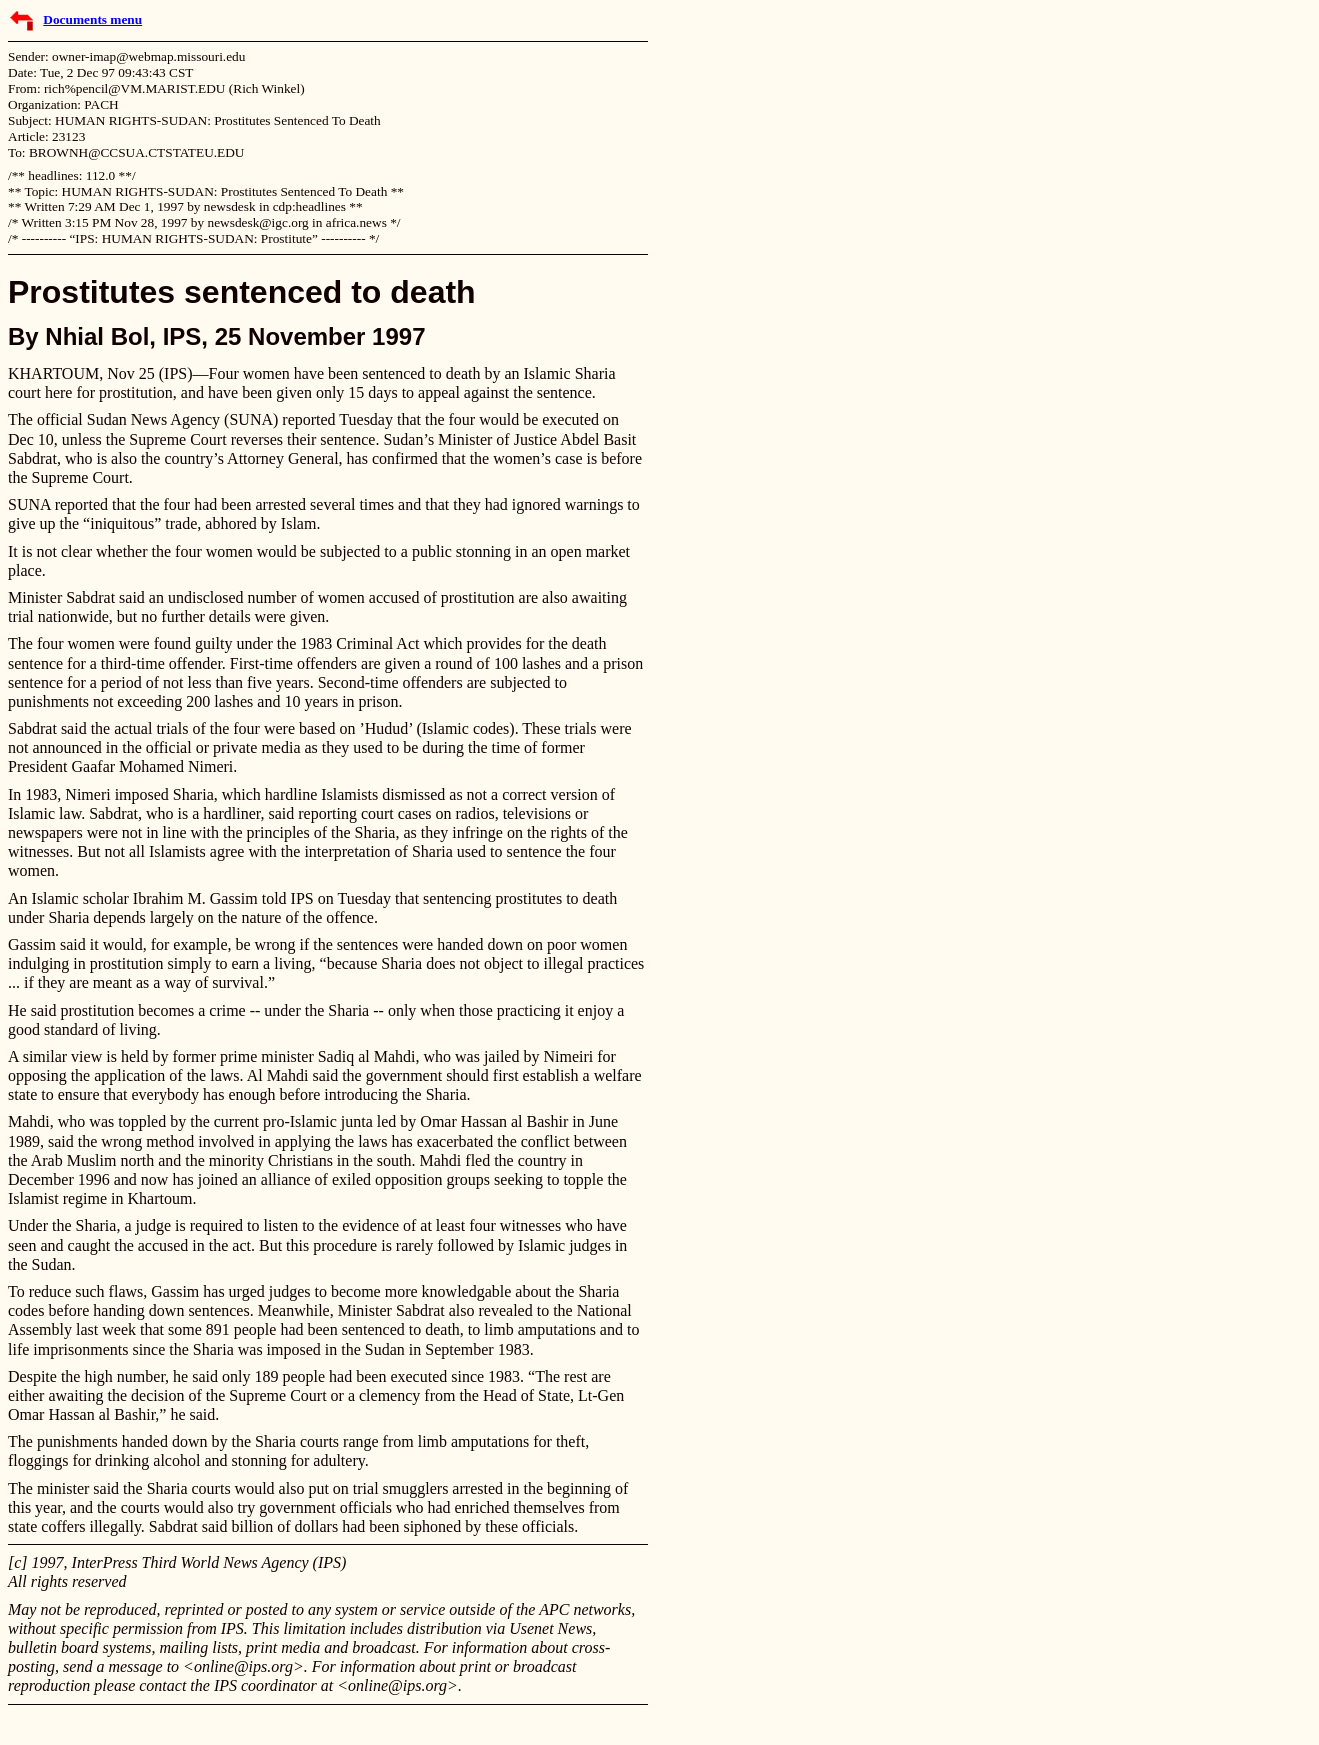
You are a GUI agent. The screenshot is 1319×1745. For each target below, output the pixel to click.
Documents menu (92, 19)
